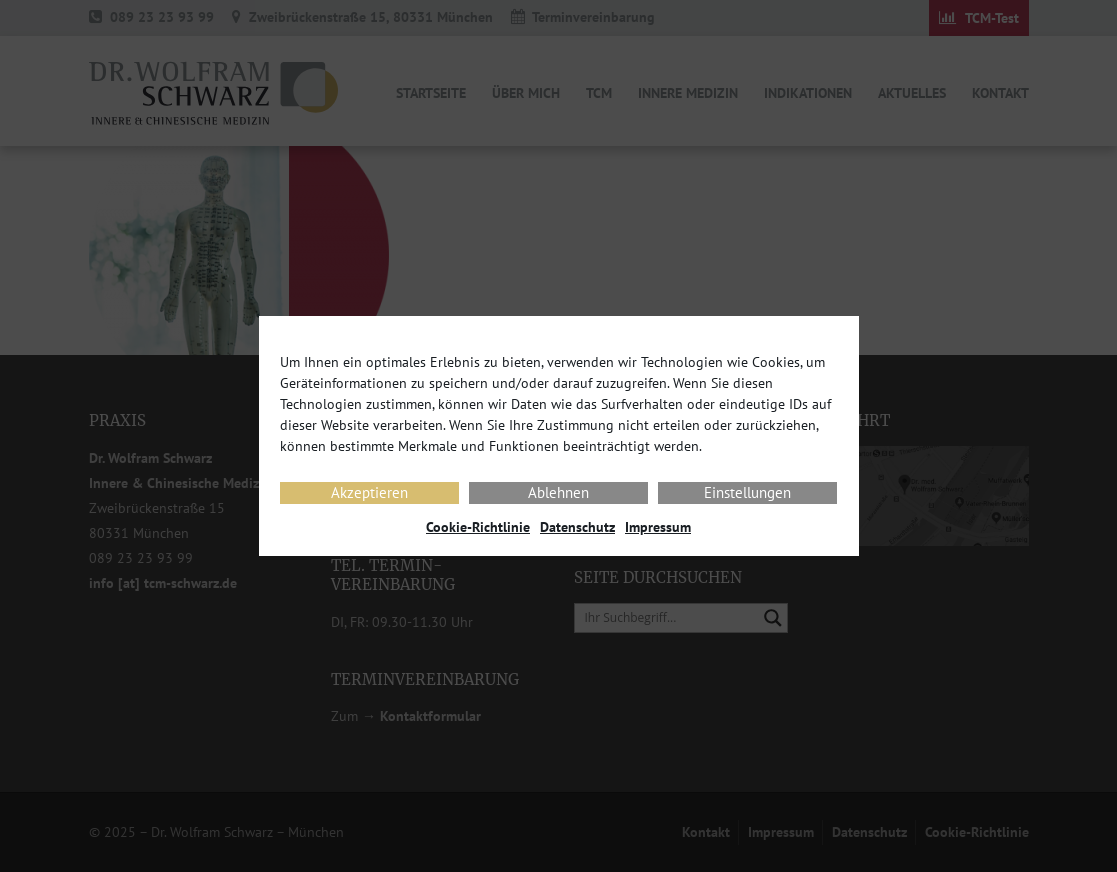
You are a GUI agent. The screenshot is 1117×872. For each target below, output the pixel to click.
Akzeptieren (369, 492)
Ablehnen (558, 492)
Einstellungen (747, 492)
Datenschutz (577, 527)
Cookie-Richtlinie (478, 527)
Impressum (658, 527)
